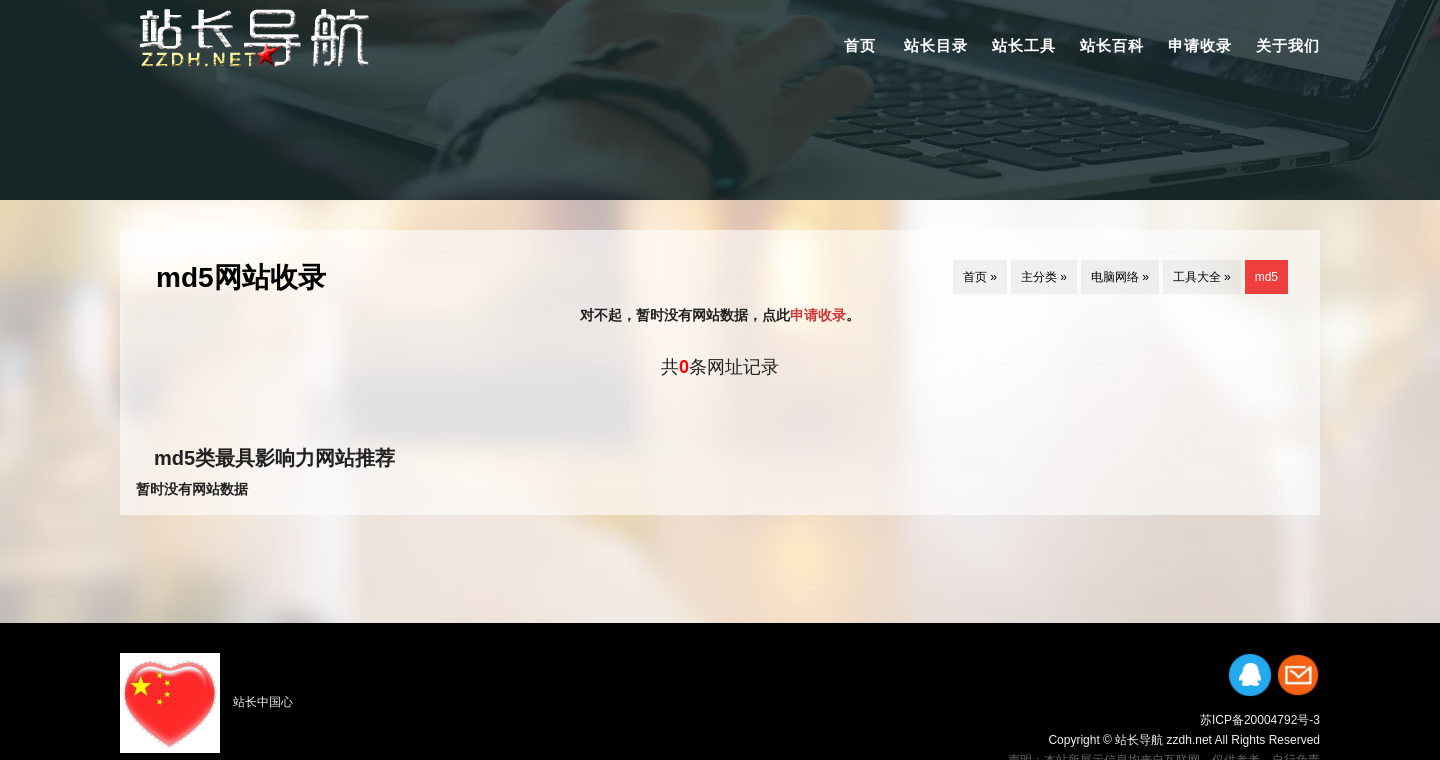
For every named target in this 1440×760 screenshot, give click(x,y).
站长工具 (1024, 45)
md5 (1266, 277)
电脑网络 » (1120, 277)
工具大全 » (1202, 277)
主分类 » (1044, 277)
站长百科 (1112, 45)
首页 (860, 45)
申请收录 (1200, 45)
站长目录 (936, 45)
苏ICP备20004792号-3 (1260, 720)
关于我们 (1288, 45)
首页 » (980, 277)
